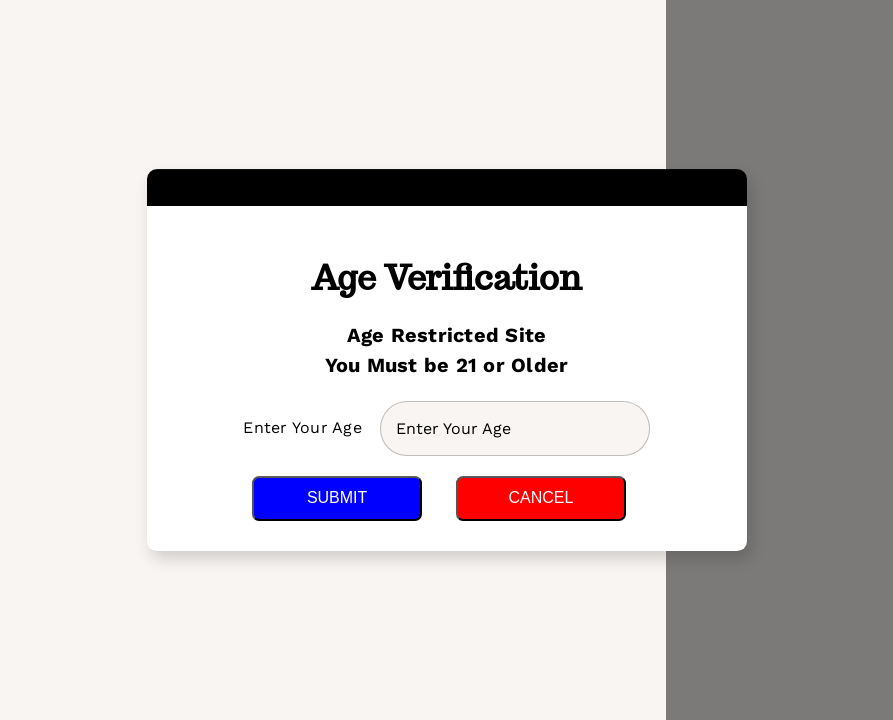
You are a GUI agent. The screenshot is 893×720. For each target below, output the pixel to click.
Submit (337, 497)
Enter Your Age (305, 427)
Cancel (540, 497)
